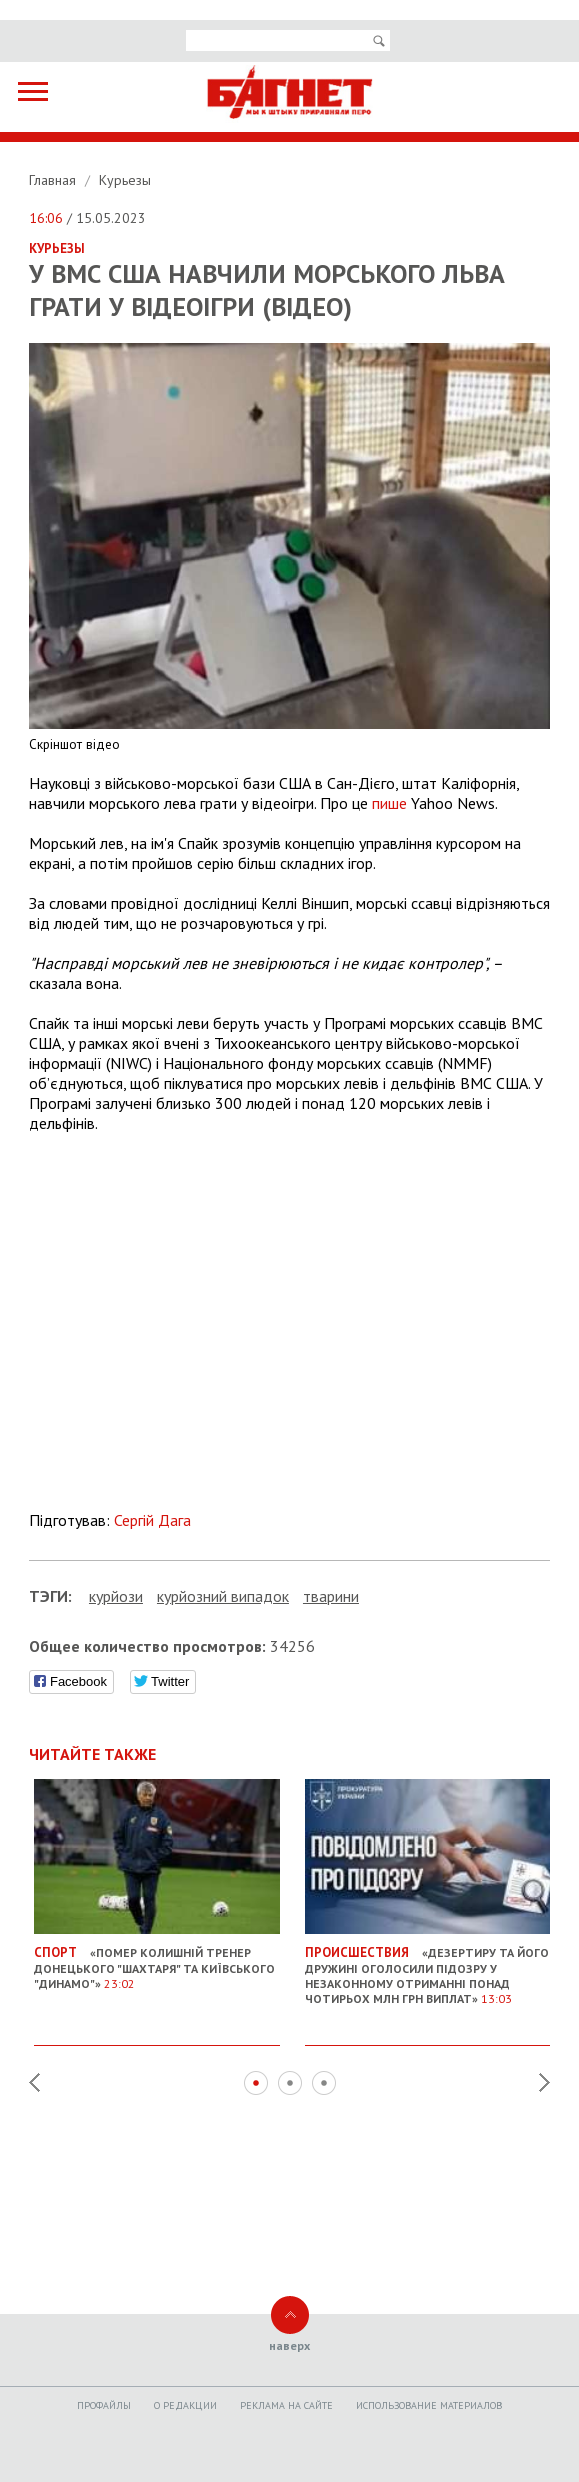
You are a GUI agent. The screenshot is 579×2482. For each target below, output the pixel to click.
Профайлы (104, 2405)
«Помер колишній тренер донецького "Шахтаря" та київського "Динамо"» (157, 1960)
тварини (331, 1596)
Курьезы (125, 180)
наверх (289, 2345)
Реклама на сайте (286, 2405)
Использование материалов (429, 2405)
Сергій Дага (152, 1520)
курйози (116, 1596)
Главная (54, 180)
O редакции (185, 2405)
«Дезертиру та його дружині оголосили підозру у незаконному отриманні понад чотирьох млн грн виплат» (428, 1967)
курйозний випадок (223, 1596)
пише (389, 803)
